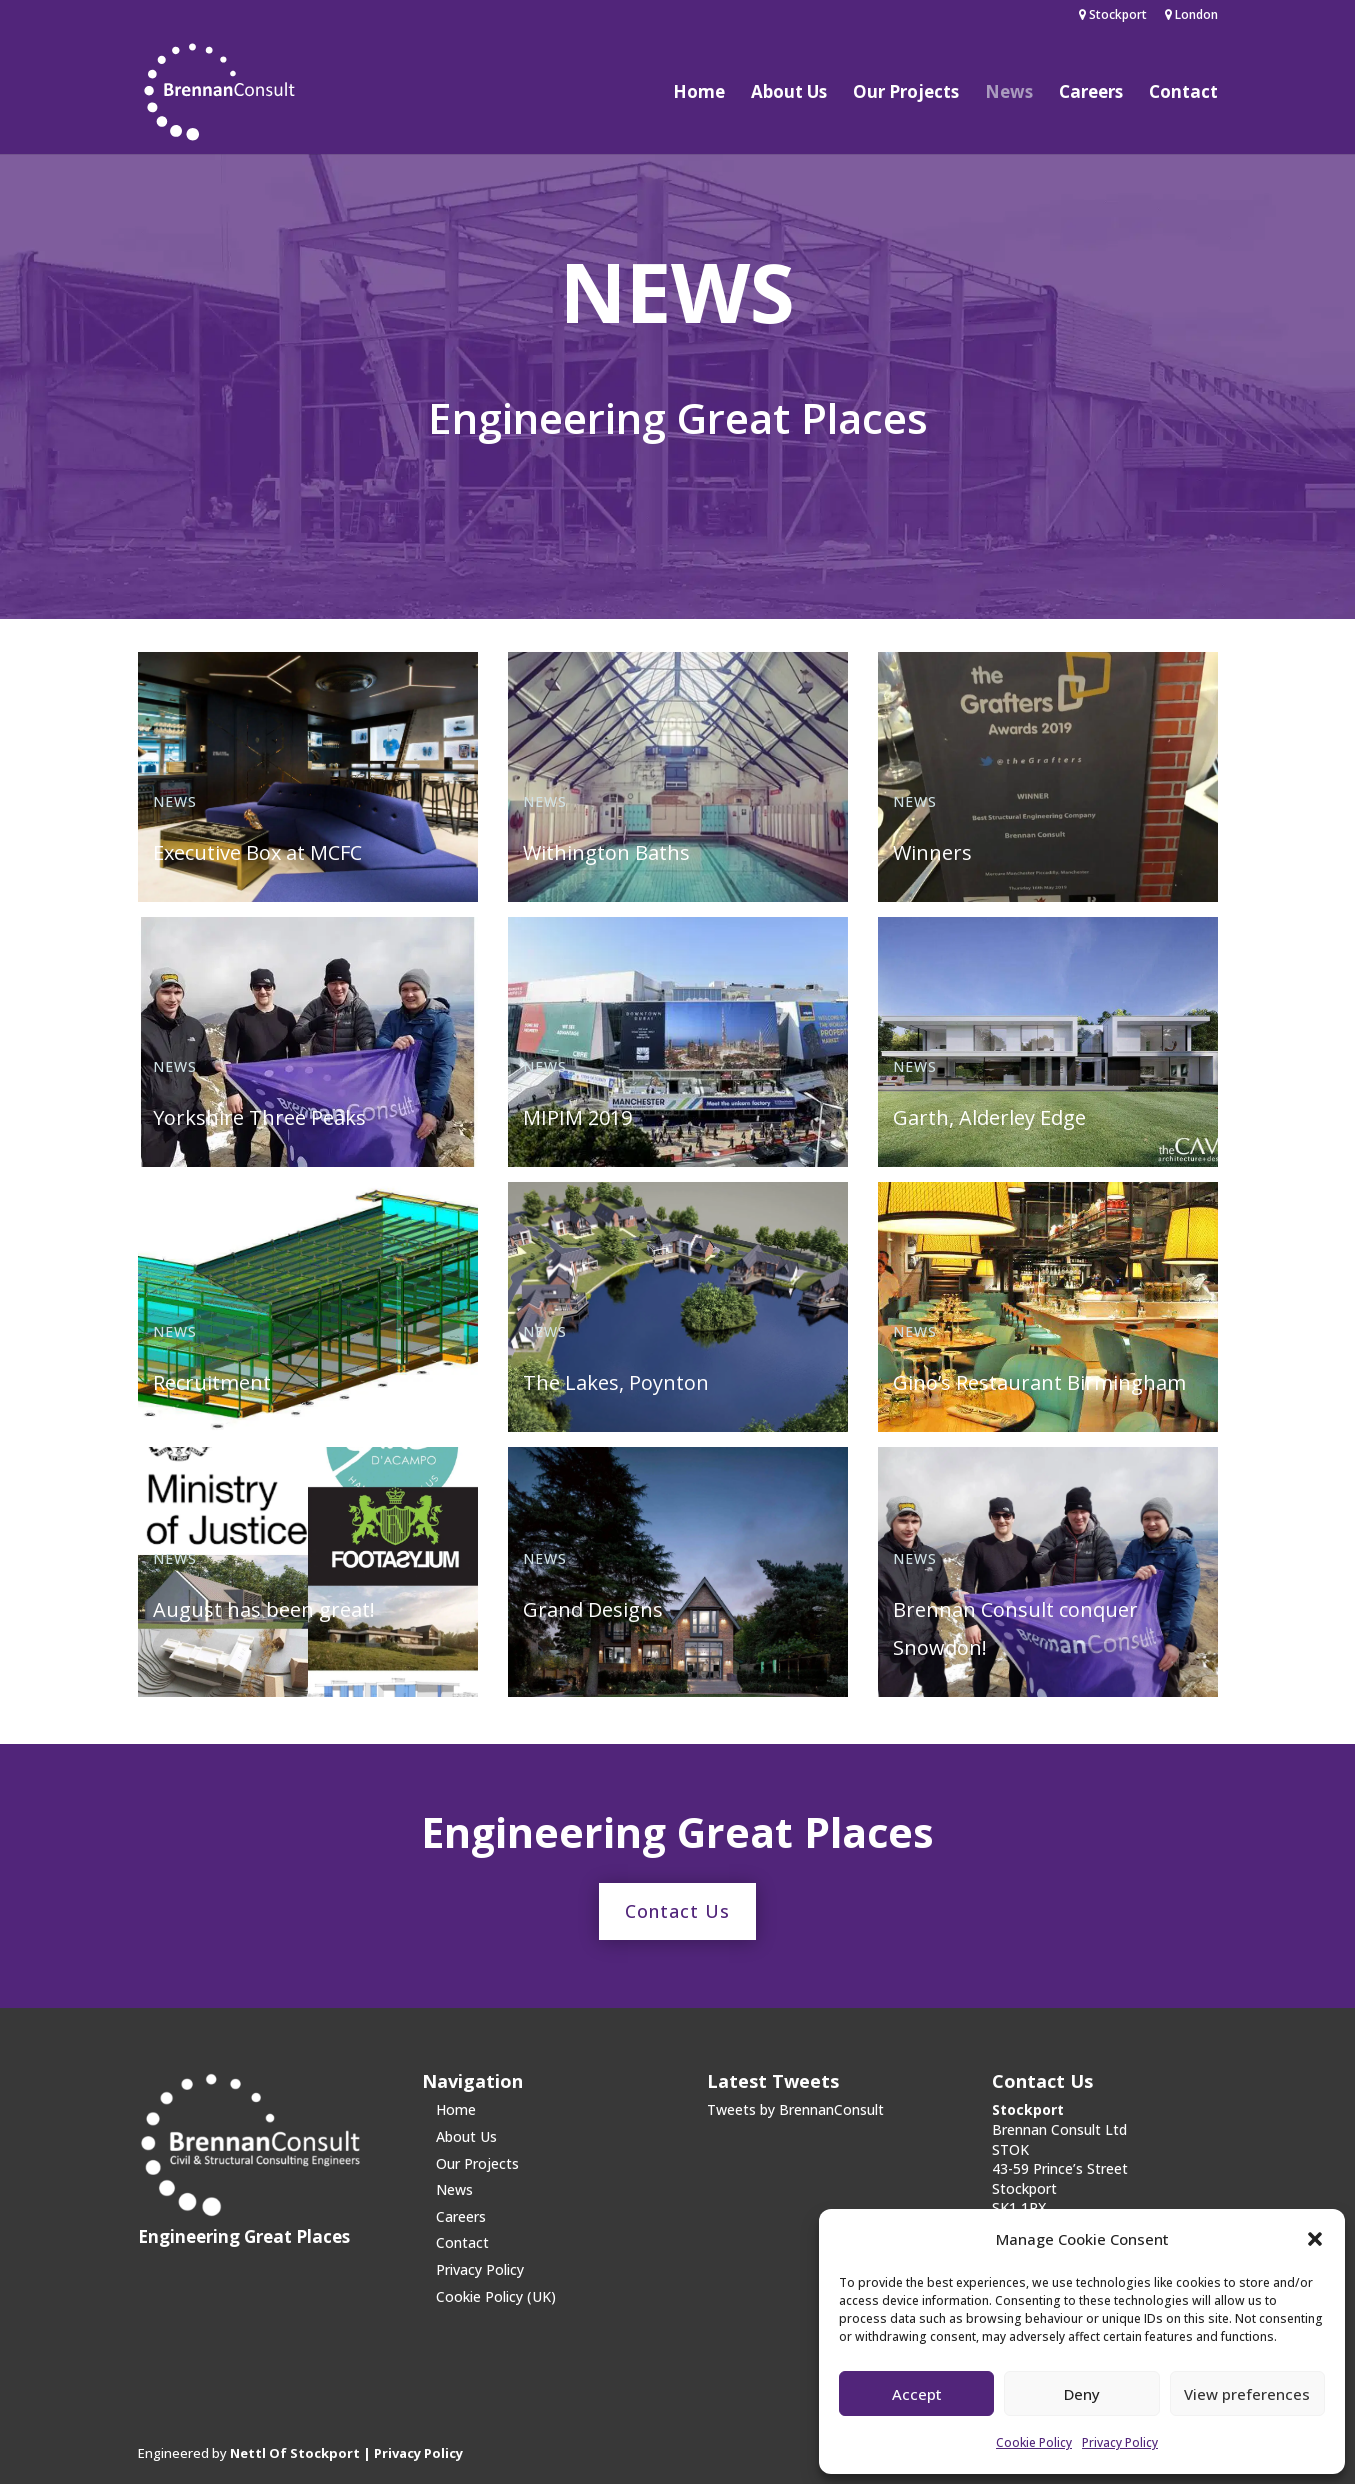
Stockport (1113, 16)
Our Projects (906, 94)
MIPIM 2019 (577, 1117)
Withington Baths (606, 852)
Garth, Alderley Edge (989, 1117)
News (1009, 94)
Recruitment (212, 1382)
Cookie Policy (1034, 2442)
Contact (1183, 94)
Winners (932, 852)
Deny (1082, 2394)
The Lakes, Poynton (616, 1382)
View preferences (1247, 2394)
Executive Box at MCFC (257, 852)
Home (699, 94)
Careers (1091, 94)
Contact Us (677, 1911)
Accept (917, 2394)
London (1191, 16)
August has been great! (264, 1609)
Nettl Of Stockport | (302, 2453)
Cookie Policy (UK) (496, 2296)
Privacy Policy (1120, 2442)
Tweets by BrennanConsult (795, 2109)
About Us (789, 94)
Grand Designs (593, 1609)
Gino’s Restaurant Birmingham (1039, 1382)
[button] (1315, 2239)
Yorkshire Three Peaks (259, 1117)
